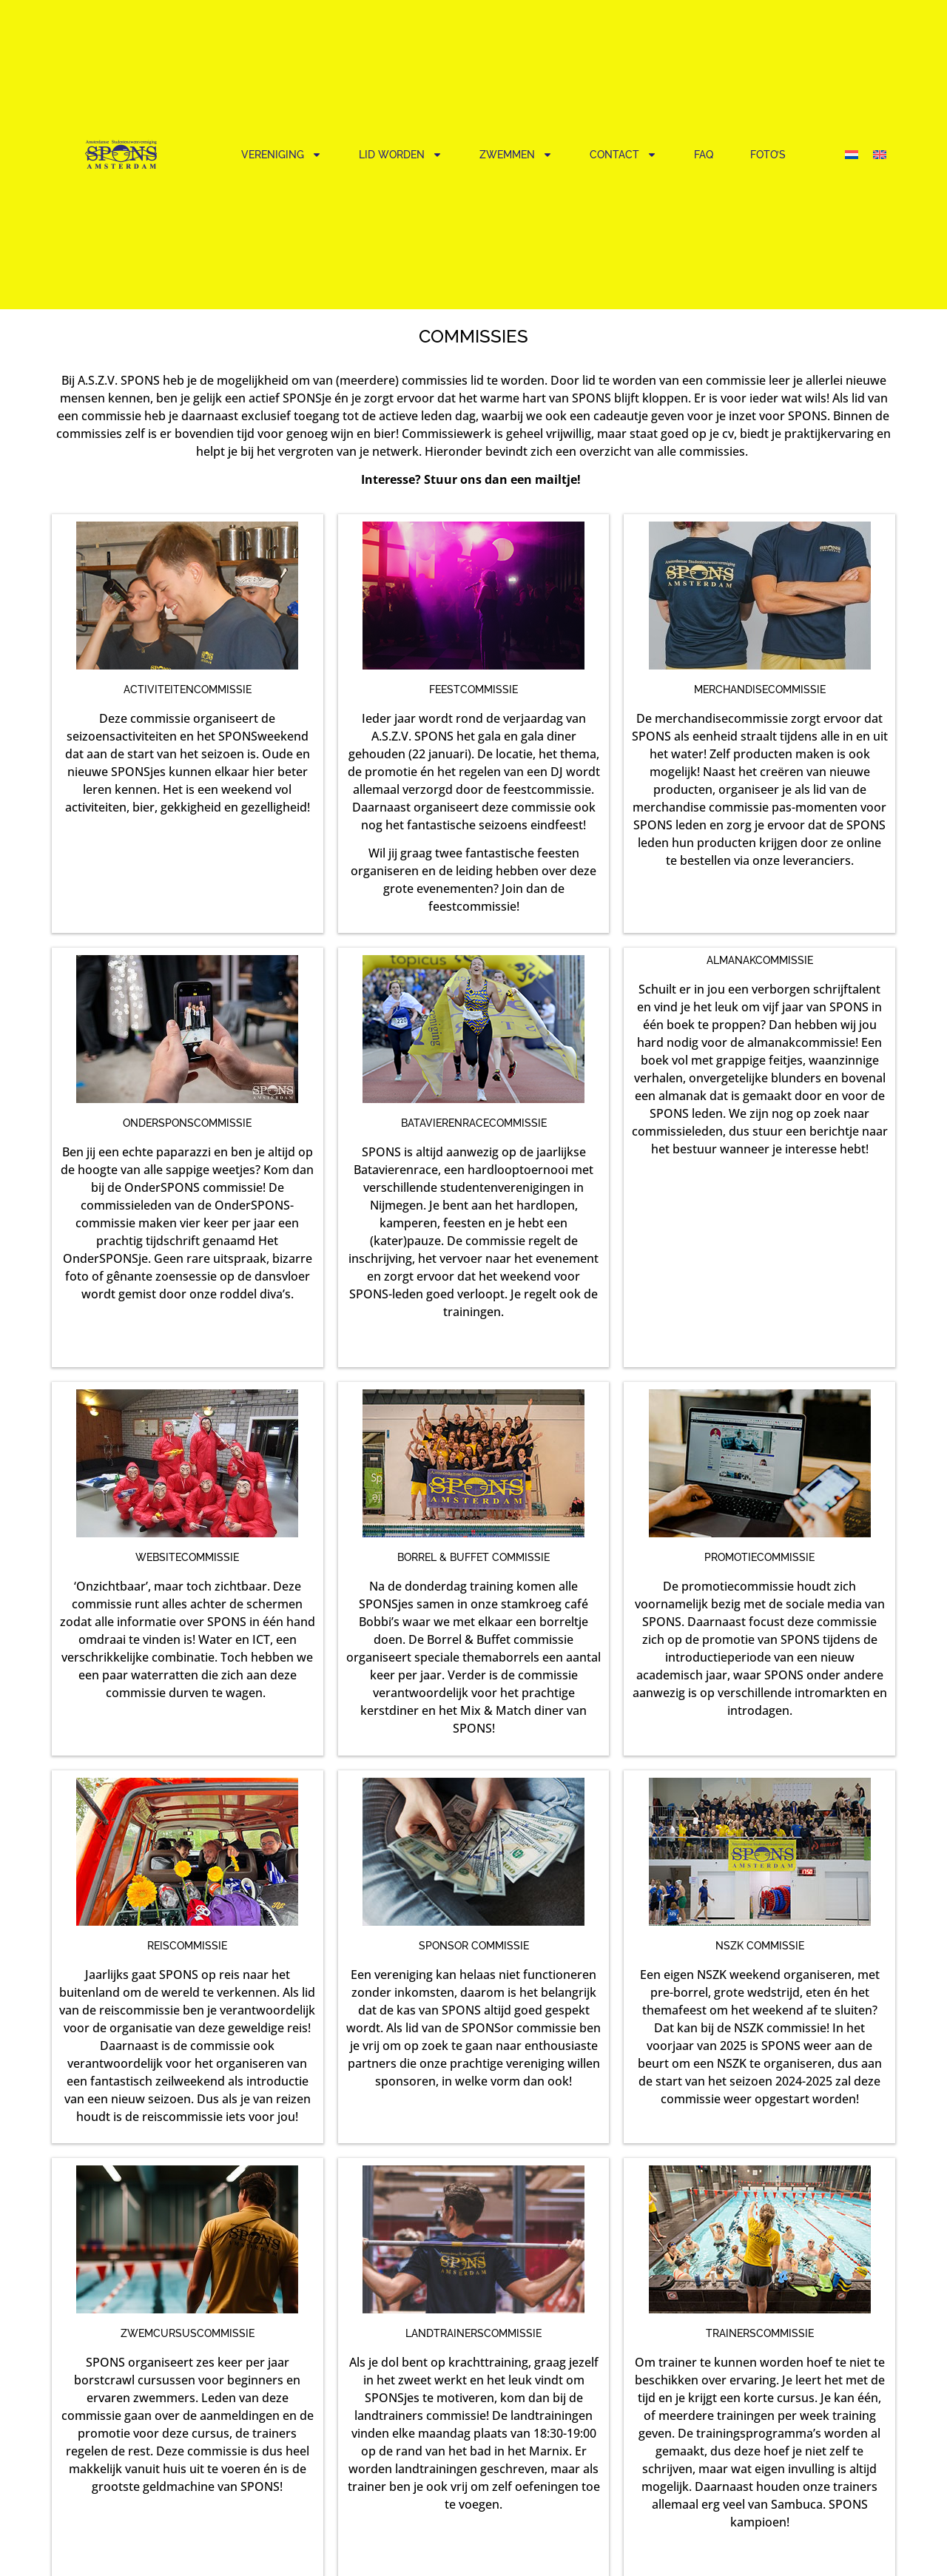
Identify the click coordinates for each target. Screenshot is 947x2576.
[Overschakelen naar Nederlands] (852, 154)
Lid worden (400, 155)
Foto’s (768, 155)
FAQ (703, 155)
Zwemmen (516, 155)
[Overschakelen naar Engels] (880, 154)
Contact (623, 155)
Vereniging (281, 155)
